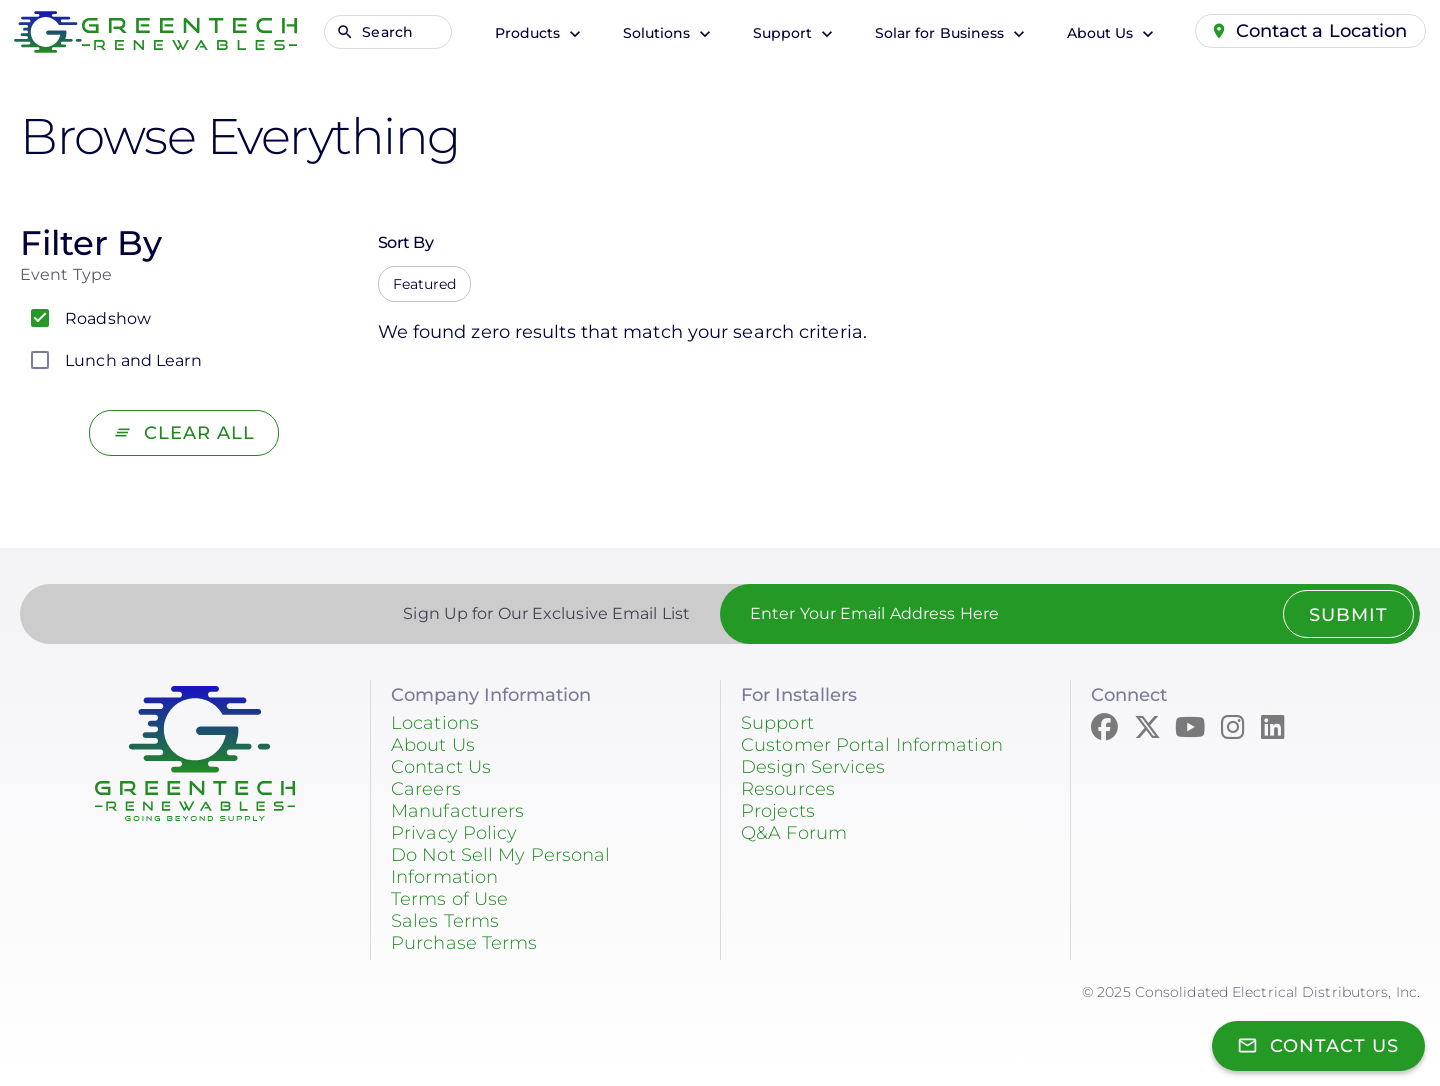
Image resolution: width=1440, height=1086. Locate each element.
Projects (778, 811)
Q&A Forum (794, 833)
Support (784, 33)
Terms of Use (449, 899)
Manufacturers (457, 811)
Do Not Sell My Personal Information (500, 866)
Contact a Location (1322, 31)
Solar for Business (941, 33)
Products (529, 33)
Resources (788, 789)
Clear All (199, 433)
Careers (426, 789)
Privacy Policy (454, 833)
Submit (1347, 615)
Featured (425, 284)
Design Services (813, 767)
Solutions (658, 33)
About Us (1101, 33)
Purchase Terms (464, 943)
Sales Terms (445, 921)
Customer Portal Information (872, 745)
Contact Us (441, 767)
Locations (435, 723)
